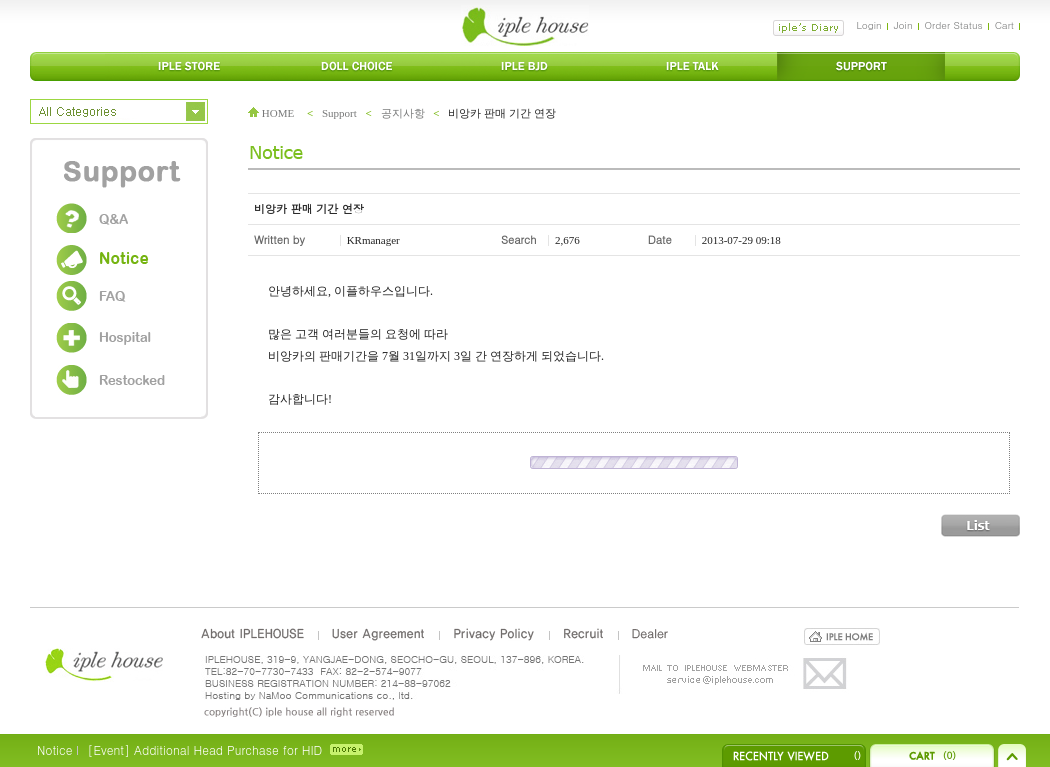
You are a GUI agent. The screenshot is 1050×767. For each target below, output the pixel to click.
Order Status (954, 25)
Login (868, 25)
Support (339, 113)
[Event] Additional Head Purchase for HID (204, 749)
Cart (1004, 25)
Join (903, 25)
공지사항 (403, 113)
